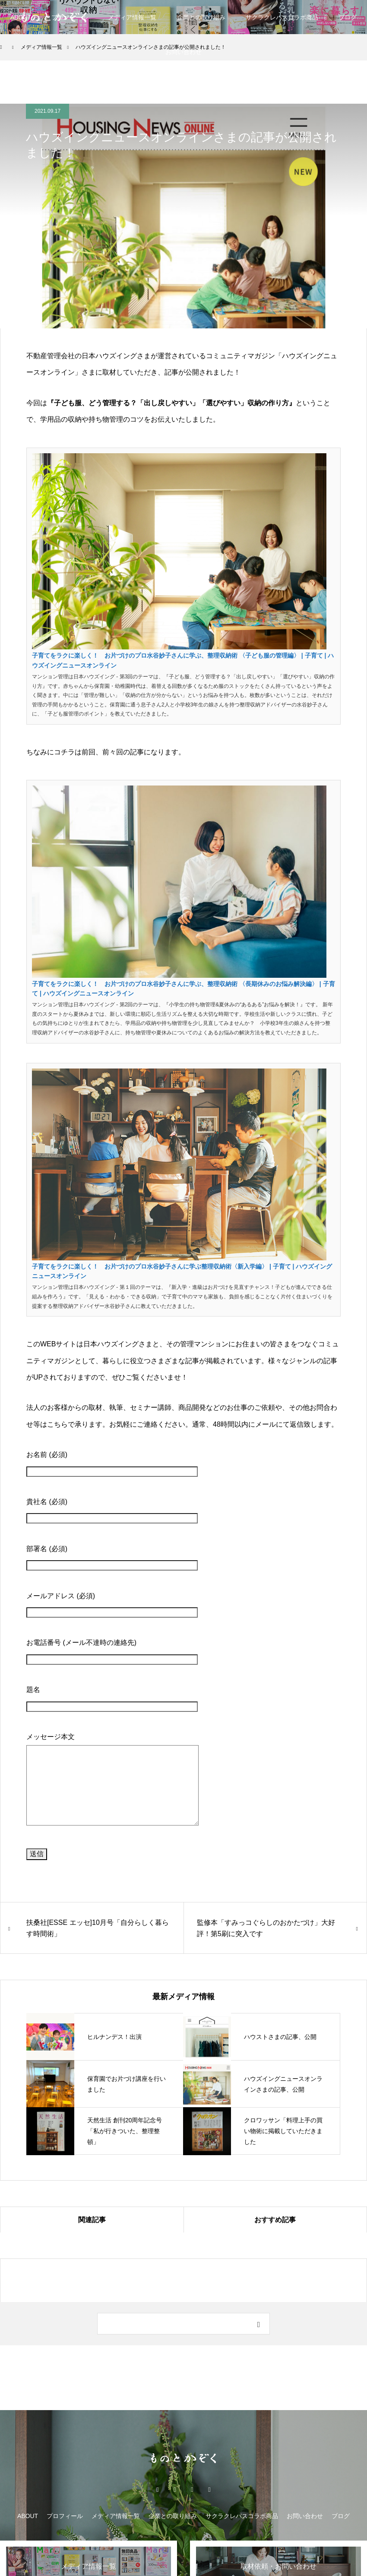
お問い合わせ (183, 51)
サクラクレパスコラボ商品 (282, 17)
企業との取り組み (201, 17)
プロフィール (65, 2515)
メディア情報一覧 (132, 17)
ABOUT (20, 17)
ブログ (341, 2515)
